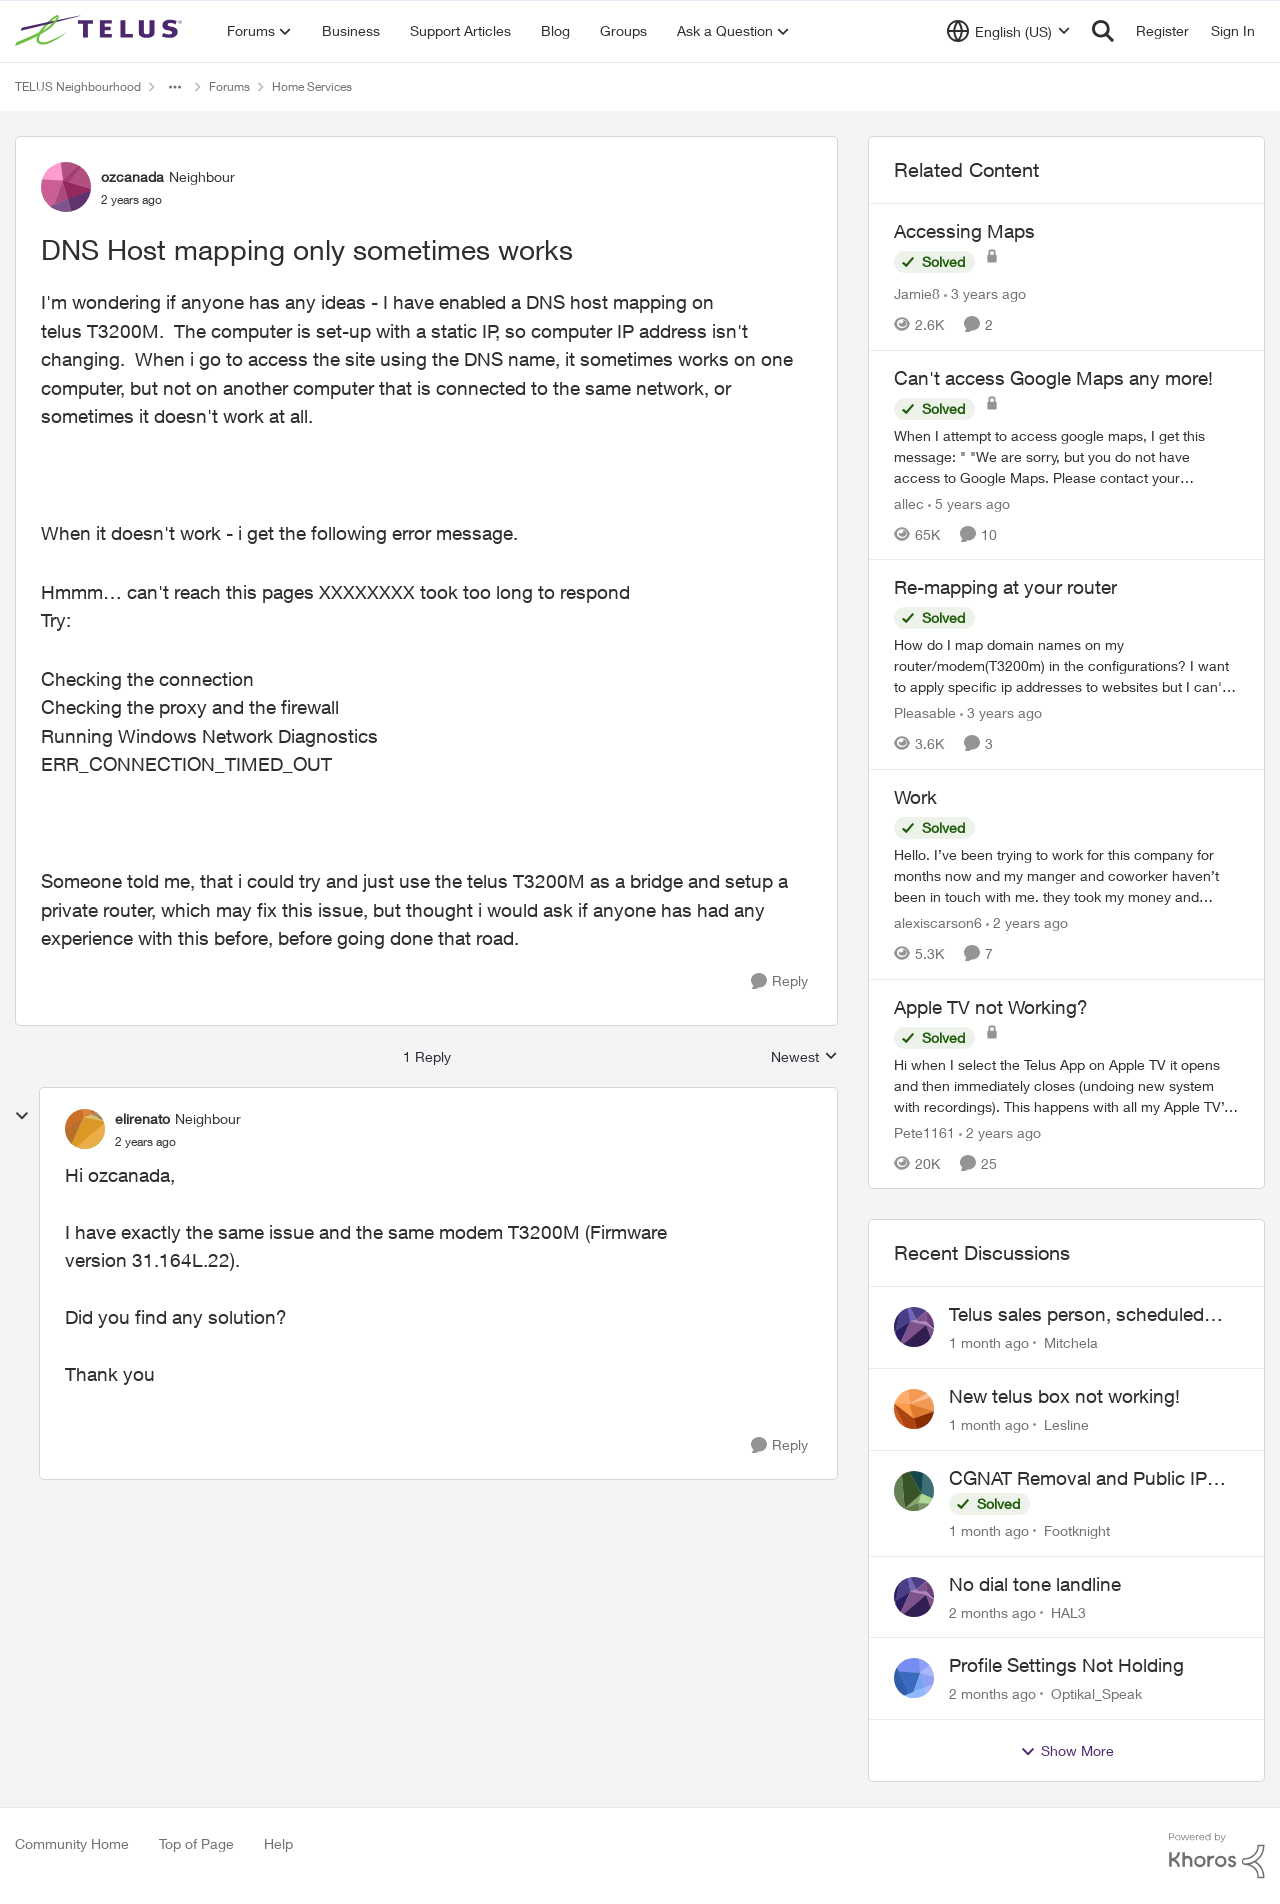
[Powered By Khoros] (1217, 1856)
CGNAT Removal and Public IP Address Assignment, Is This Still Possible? (1087, 1479)
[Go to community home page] (101, 31)
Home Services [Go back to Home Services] (312, 86)
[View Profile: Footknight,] (914, 1491)
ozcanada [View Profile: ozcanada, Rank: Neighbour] (132, 176)
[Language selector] (1008, 31)
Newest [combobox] (804, 1057)
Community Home (72, 1843)
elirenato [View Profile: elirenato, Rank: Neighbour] (142, 1118)
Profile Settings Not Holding (1066, 1665)
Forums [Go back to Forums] (229, 86)
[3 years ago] (985, 293)
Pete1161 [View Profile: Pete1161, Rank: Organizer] (924, 1131)
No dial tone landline (1035, 1584)
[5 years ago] (969, 502)
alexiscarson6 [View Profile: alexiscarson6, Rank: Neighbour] (938, 922)
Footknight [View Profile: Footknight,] (1077, 1530)
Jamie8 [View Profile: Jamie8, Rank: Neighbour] (917, 293)
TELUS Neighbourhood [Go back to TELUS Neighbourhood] (78, 86)
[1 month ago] (989, 1342)
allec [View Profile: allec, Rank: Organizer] (909, 502)
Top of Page (196, 1843)
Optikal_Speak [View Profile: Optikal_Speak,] (1096, 1693)
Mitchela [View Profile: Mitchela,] (1071, 1342)
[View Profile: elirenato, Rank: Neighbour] (85, 1129)
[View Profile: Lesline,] (914, 1409)
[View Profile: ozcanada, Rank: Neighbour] (66, 187)
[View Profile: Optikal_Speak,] (914, 1678)
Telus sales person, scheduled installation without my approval (1083, 1315)
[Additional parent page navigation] (175, 87)
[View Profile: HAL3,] (914, 1597)
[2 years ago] (1027, 922)
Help (278, 1843)
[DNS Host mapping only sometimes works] (145, 1142)
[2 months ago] (992, 1611)
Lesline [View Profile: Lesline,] (1066, 1424)
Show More (1067, 1751)
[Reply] (779, 981)
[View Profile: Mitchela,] (914, 1327)
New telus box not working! (1064, 1396)
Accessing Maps (964, 231)
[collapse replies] (22, 1116)
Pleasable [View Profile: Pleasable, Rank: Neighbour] (925, 712)
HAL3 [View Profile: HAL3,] (1068, 1611)
